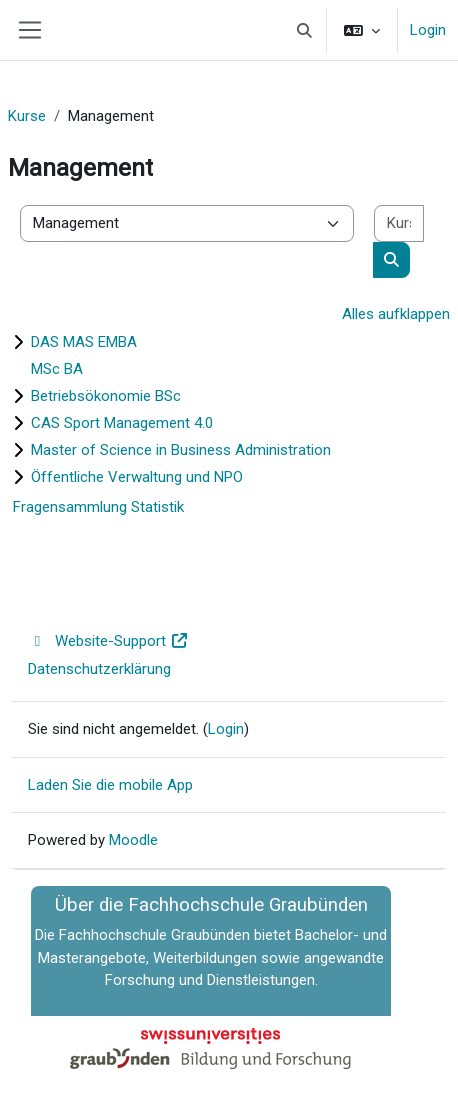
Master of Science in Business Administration (181, 450)
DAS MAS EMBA (84, 342)
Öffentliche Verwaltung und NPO (137, 477)
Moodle (133, 840)
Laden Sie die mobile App (110, 785)
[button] (305, 30)
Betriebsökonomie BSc (106, 396)
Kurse (27, 116)
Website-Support (108, 641)
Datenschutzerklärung (99, 669)
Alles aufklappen (396, 314)
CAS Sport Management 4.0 (122, 423)
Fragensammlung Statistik (98, 507)
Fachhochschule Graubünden (154, 935)
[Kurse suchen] (399, 223)
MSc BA (57, 369)
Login (428, 30)
